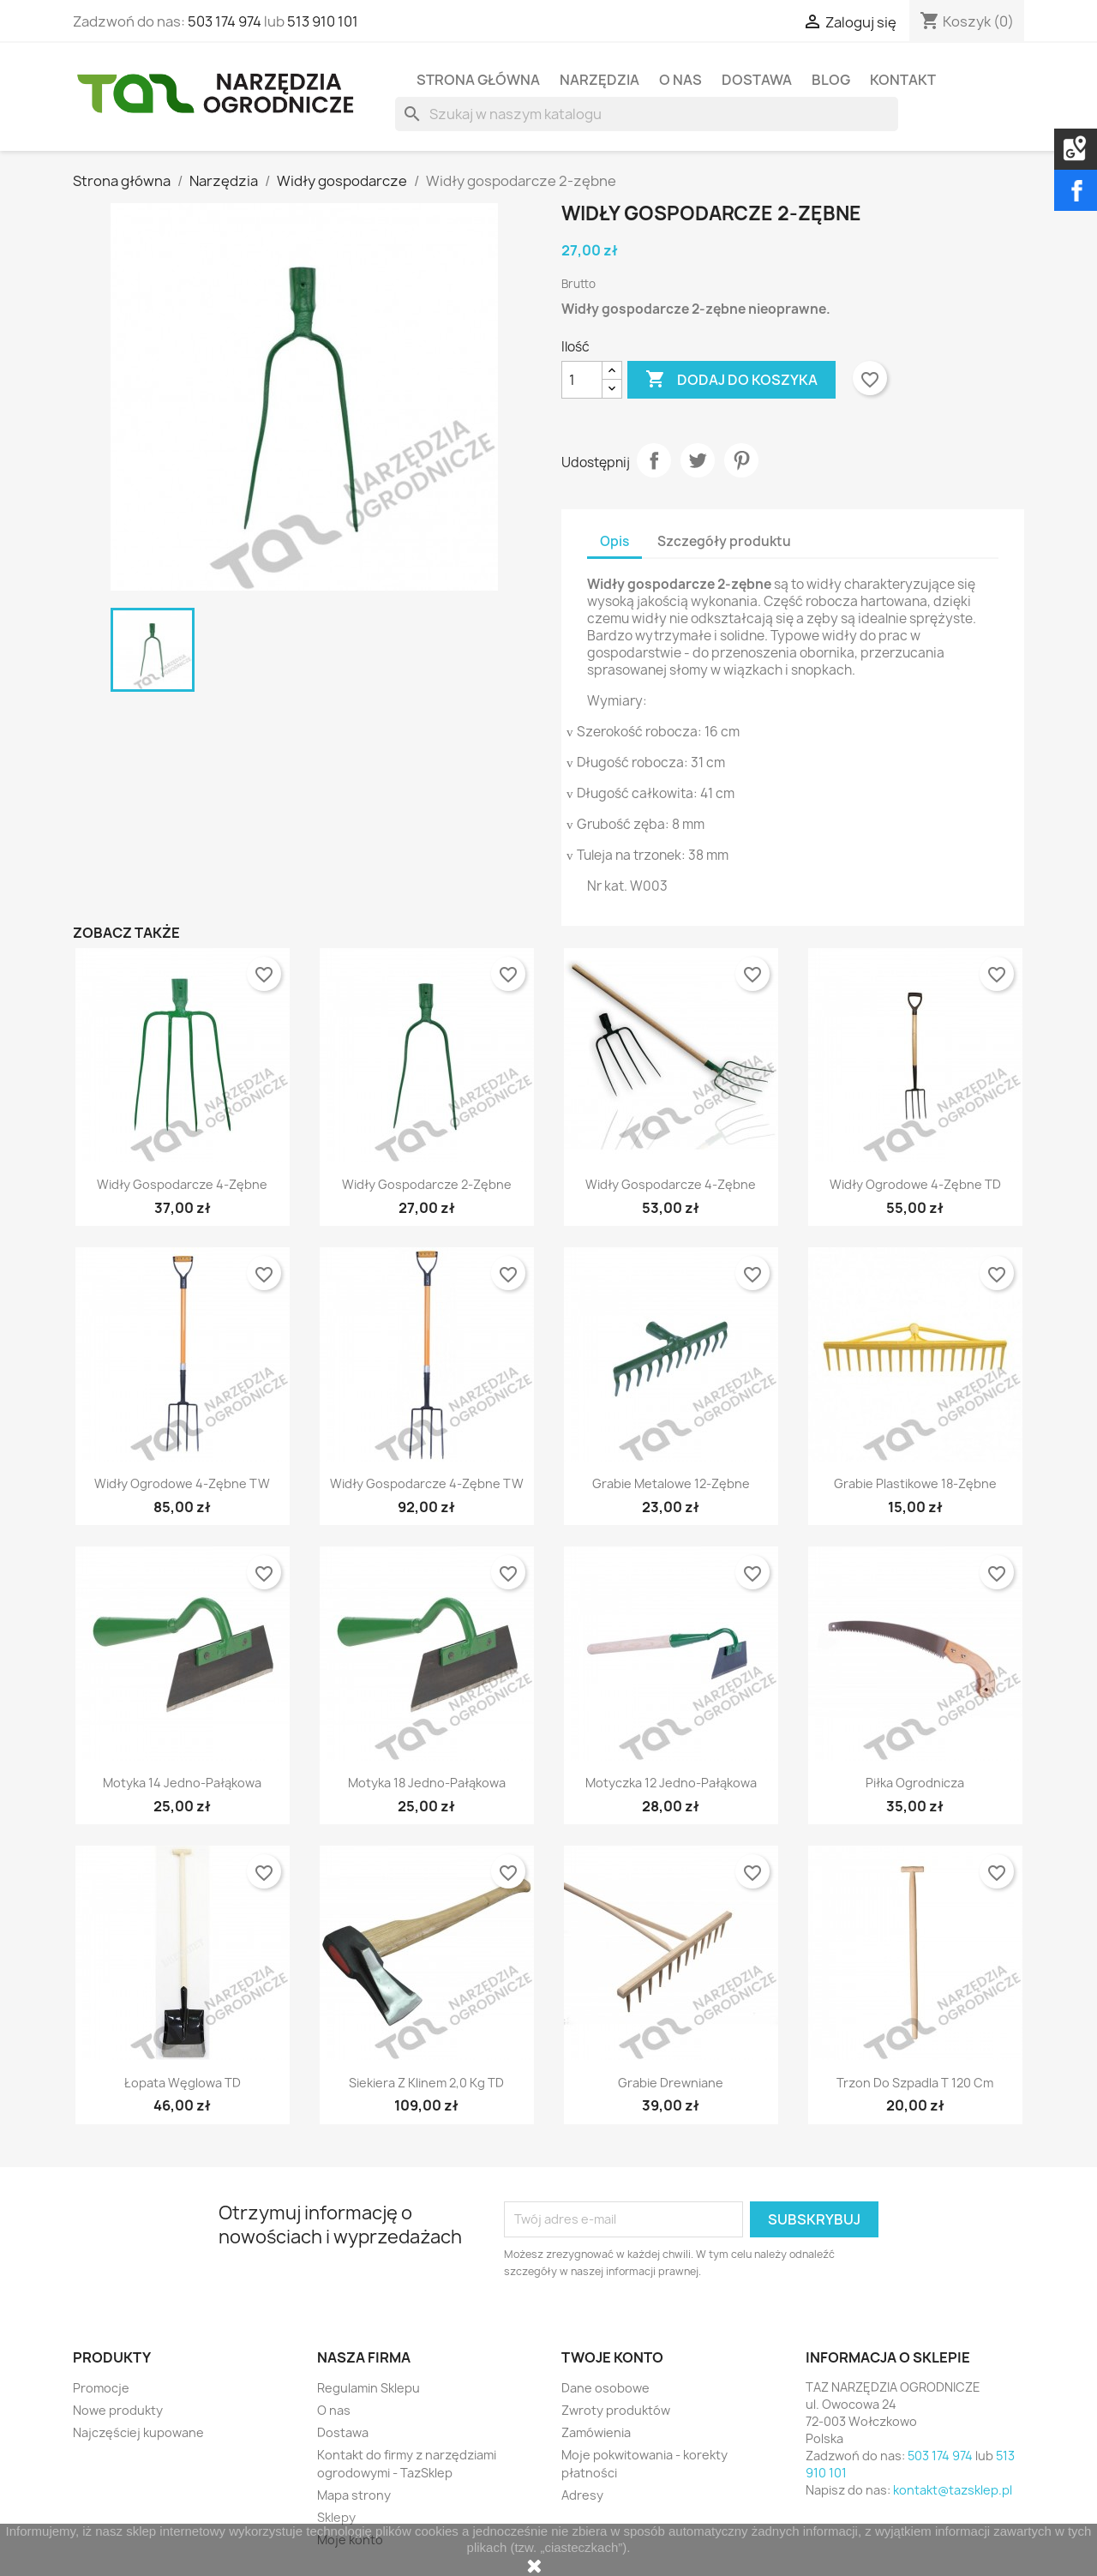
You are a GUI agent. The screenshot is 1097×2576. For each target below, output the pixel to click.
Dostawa (757, 79)
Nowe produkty (118, 2410)
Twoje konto (612, 2357)
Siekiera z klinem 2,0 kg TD (426, 2083)
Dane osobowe (605, 2388)
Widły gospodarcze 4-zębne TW (427, 1483)
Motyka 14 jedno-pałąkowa (182, 1782)
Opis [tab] (614, 541)
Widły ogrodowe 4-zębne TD (915, 1184)
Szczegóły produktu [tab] (724, 541)
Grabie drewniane (670, 2083)
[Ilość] (581, 380)
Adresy (582, 2495)
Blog (831, 79)
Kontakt (903, 79)
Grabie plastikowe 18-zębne (915, 1483)
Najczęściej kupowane (138, 2432)
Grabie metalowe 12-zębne (671, 1483)
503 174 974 (224, 21)
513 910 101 (322, 21)
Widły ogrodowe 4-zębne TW (182, 1483)
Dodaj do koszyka (731, 380)
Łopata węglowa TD (182, 2083)
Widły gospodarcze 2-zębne (427, 1184)
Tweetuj (697, 460)
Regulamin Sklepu (368, 2388)
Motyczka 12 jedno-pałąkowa (671, 1782)
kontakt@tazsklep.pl (952, 2490)
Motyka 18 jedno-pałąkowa (427, 1782)
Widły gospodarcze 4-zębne (182, 1184)
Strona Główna (478, 79)
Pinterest (741, 460)
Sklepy (336, 2517)
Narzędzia (599, 79)
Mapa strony (354, 2495)
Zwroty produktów (615, 2410)
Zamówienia (596, 2432)
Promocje (101, 2388)
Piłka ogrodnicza (915, 1782)
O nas (680, 79)
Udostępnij (654, 460)
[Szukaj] (646, 114)
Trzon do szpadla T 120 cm (914, 2083)
